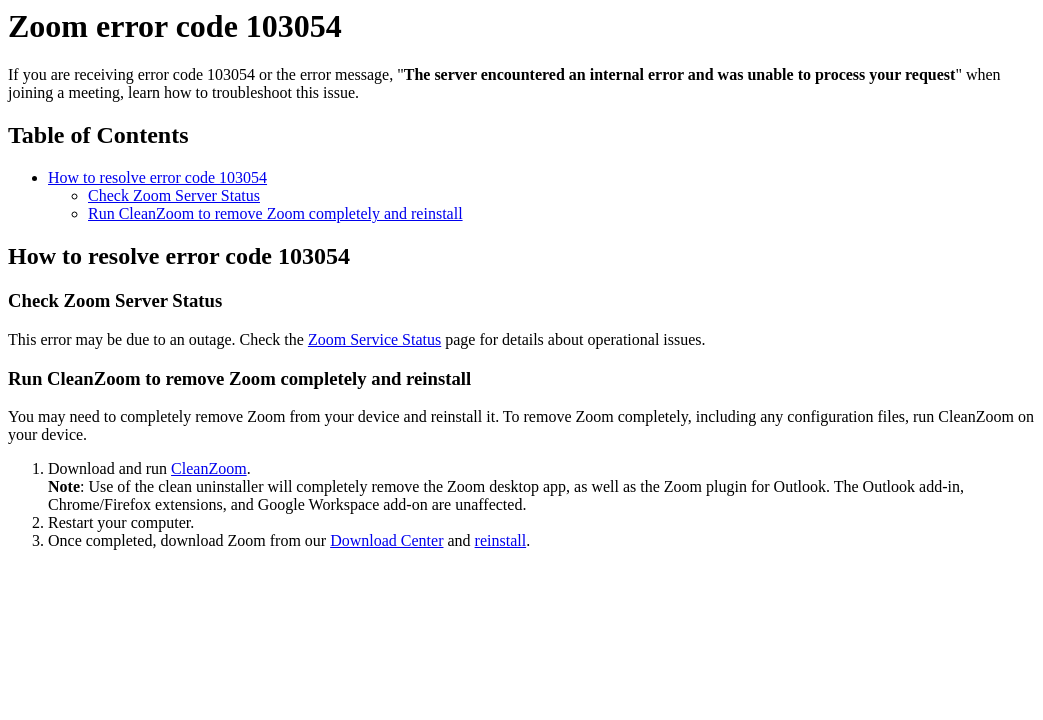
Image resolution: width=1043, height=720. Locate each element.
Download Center (386, 540)
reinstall (501, 540)
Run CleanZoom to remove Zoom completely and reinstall (275, 213)
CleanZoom (209, 468)
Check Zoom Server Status (174, 195)
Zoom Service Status (374, 339)
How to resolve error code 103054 (157, 177)
